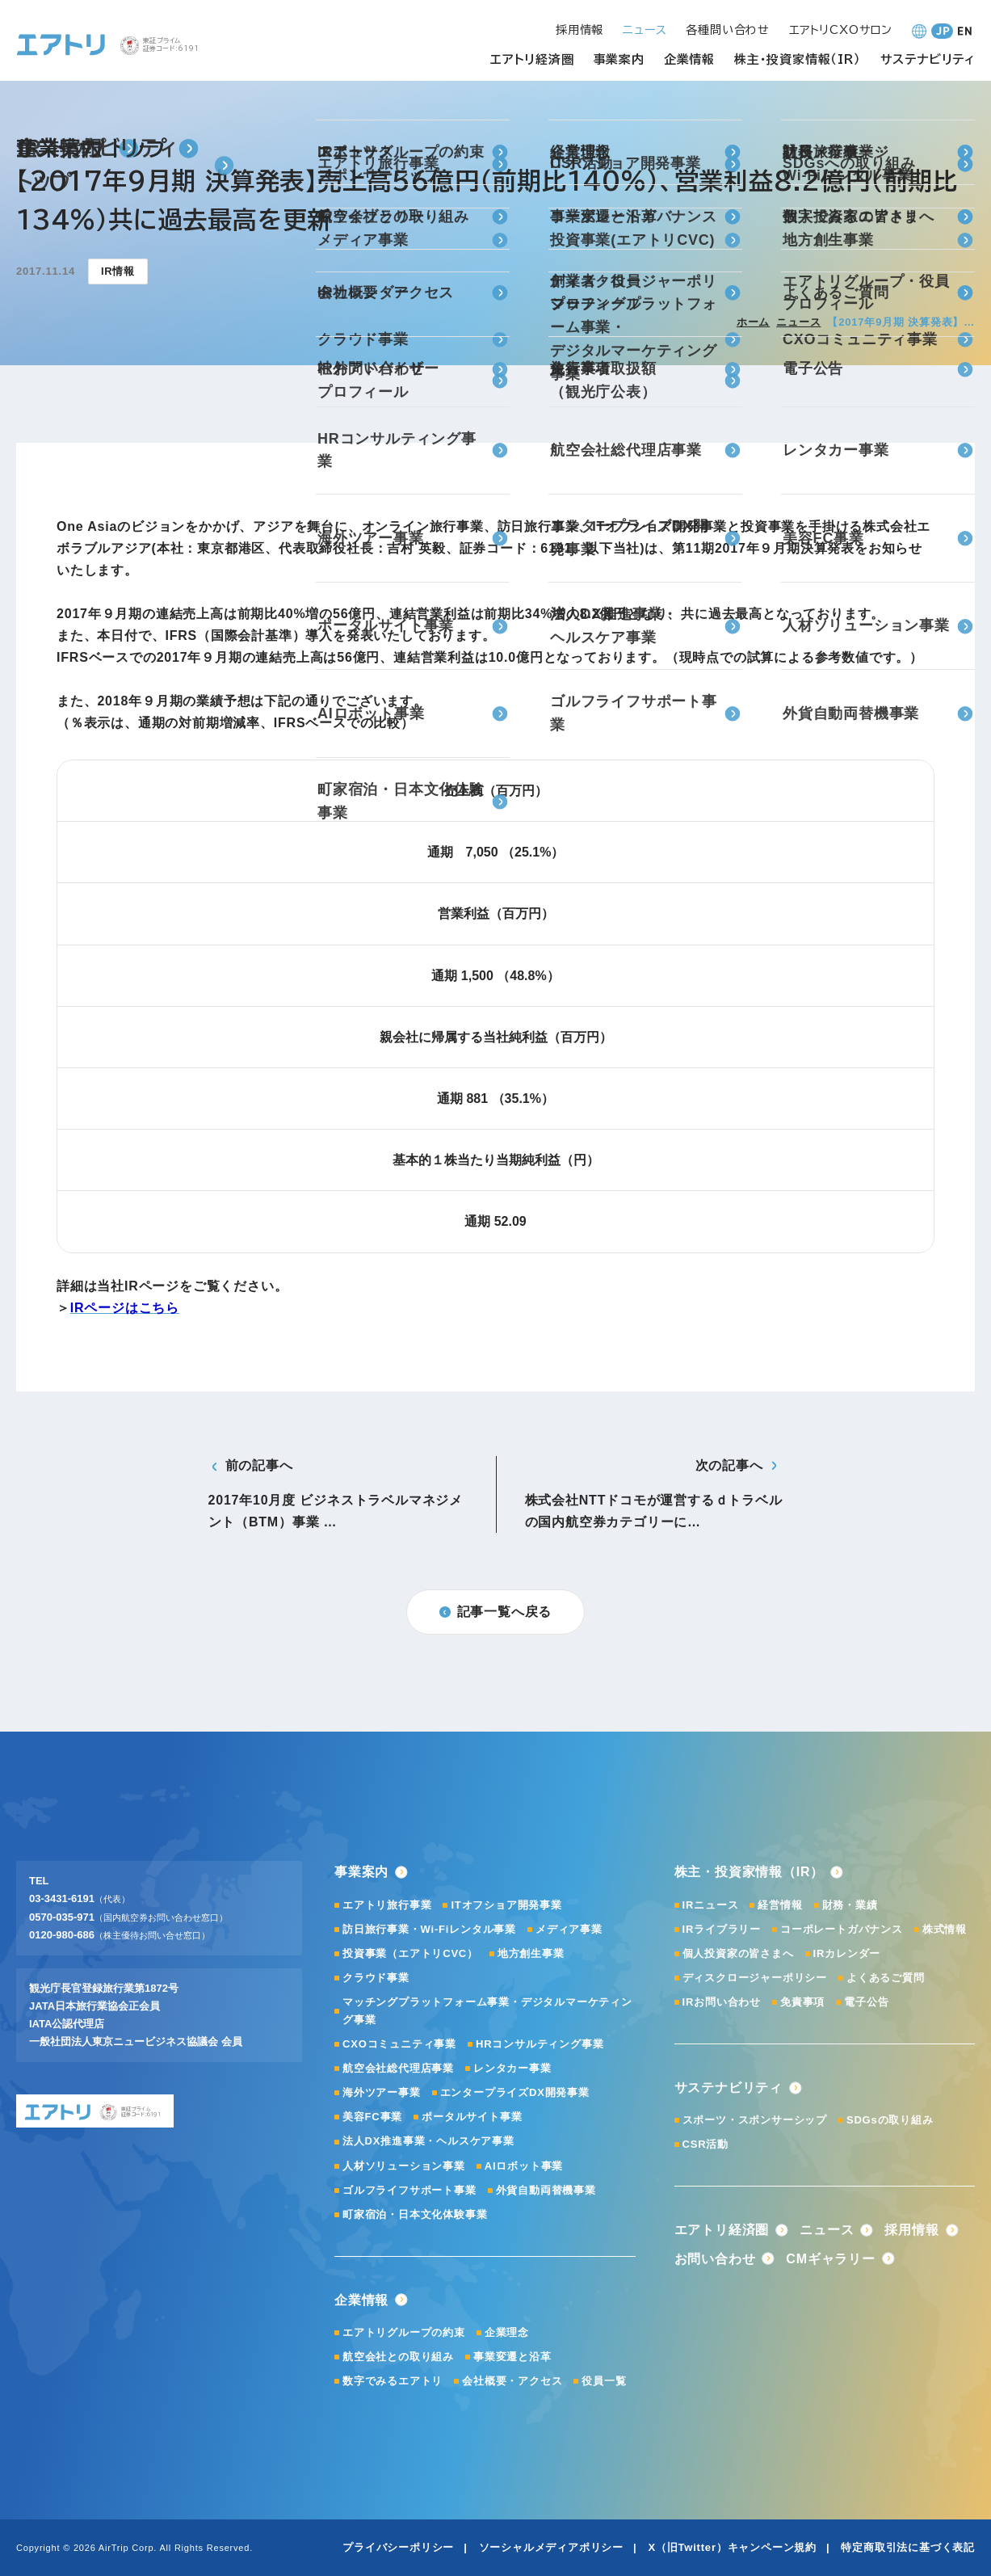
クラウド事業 (375, 1978)
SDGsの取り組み (890, 2120)
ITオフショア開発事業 (506, 1905)
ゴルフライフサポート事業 (409, 2190)
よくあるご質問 (885, 1978)
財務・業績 (850, 1905)
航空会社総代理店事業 (398, 2068)
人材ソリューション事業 (403, 2166)
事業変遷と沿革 (512, 2357)
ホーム (753, 322)
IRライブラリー (721, 1929)
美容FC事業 (372, 2117)
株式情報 (944, 1929)
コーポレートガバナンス (841, 1929)
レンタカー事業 (512, 2068)
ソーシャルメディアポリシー (551, 2547)
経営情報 (780, 1905)
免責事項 (802, 2002)
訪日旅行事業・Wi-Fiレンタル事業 (429, 1929)
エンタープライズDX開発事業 (515, 2092)
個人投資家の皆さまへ (738, 1953)
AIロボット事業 (524, 2166)
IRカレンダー (847, 1953)
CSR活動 (705, 2144)
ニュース (798, 322)
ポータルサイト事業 (472, 2117)
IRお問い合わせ (721, 2002)
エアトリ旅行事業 (386, 1905)
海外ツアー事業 (381, 2092)
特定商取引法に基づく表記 (908, 2547)
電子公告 (866, 2002)
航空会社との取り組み (398, 2357)
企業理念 (507, 2332)
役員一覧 (604, 2381)
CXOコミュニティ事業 (399, 2044)
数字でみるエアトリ (392, 2381)
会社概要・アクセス (512, 2381)
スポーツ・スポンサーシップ (754, 2120)
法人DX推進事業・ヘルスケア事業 (428, 2141)
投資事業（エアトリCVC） (410, 1953)
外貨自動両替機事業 (546, 2190)
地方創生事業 (531, 1953)
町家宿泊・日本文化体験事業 (414, 2214)
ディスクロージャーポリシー (754, 1978)
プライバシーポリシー (398, 2547)
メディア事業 (569, 1929)
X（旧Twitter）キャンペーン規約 (732, 2547)
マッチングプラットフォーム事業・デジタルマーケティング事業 (487, 2011)
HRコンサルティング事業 (539, 2044)
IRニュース (710, 1905)
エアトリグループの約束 (403, 2332)
